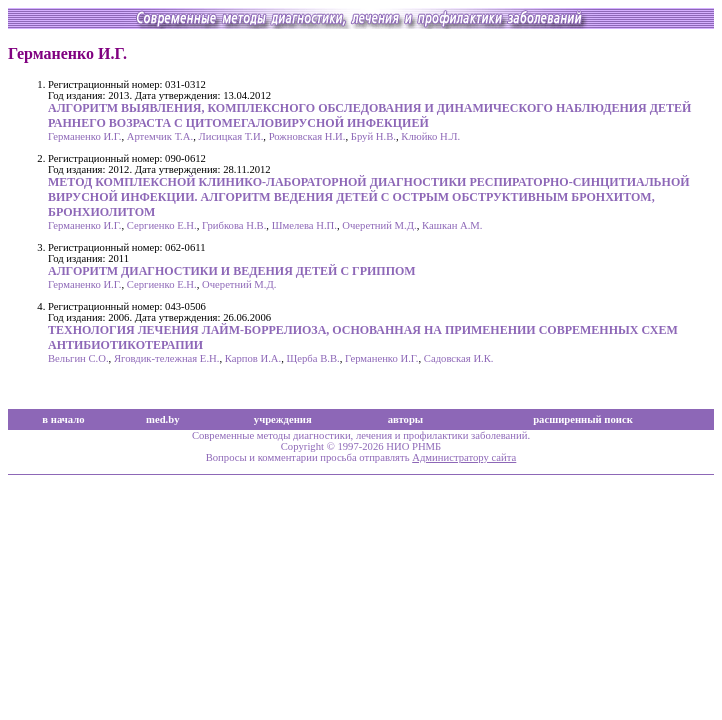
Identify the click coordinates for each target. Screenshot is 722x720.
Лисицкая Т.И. (230, 136)
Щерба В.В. (313, 358)
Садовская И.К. (459, 358)
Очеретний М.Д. (379, 225)
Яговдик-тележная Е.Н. (167, 358)
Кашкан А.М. (452, 225)
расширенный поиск (583, 419)
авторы (406, 419)
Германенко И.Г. (84, 136)
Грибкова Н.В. (234, 225)
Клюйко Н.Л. (430, 136)
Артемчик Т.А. (160, 136)
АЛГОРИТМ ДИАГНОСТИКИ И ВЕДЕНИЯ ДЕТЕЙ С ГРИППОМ (232, 271)
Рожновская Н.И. (307, 136)
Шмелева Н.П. (304, 225)
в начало (63, 419)
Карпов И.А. (253, 358)
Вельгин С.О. (78, 358)
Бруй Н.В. (373, 136)
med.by (162, 419)
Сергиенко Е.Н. (162, 225)
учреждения (283, 419)
